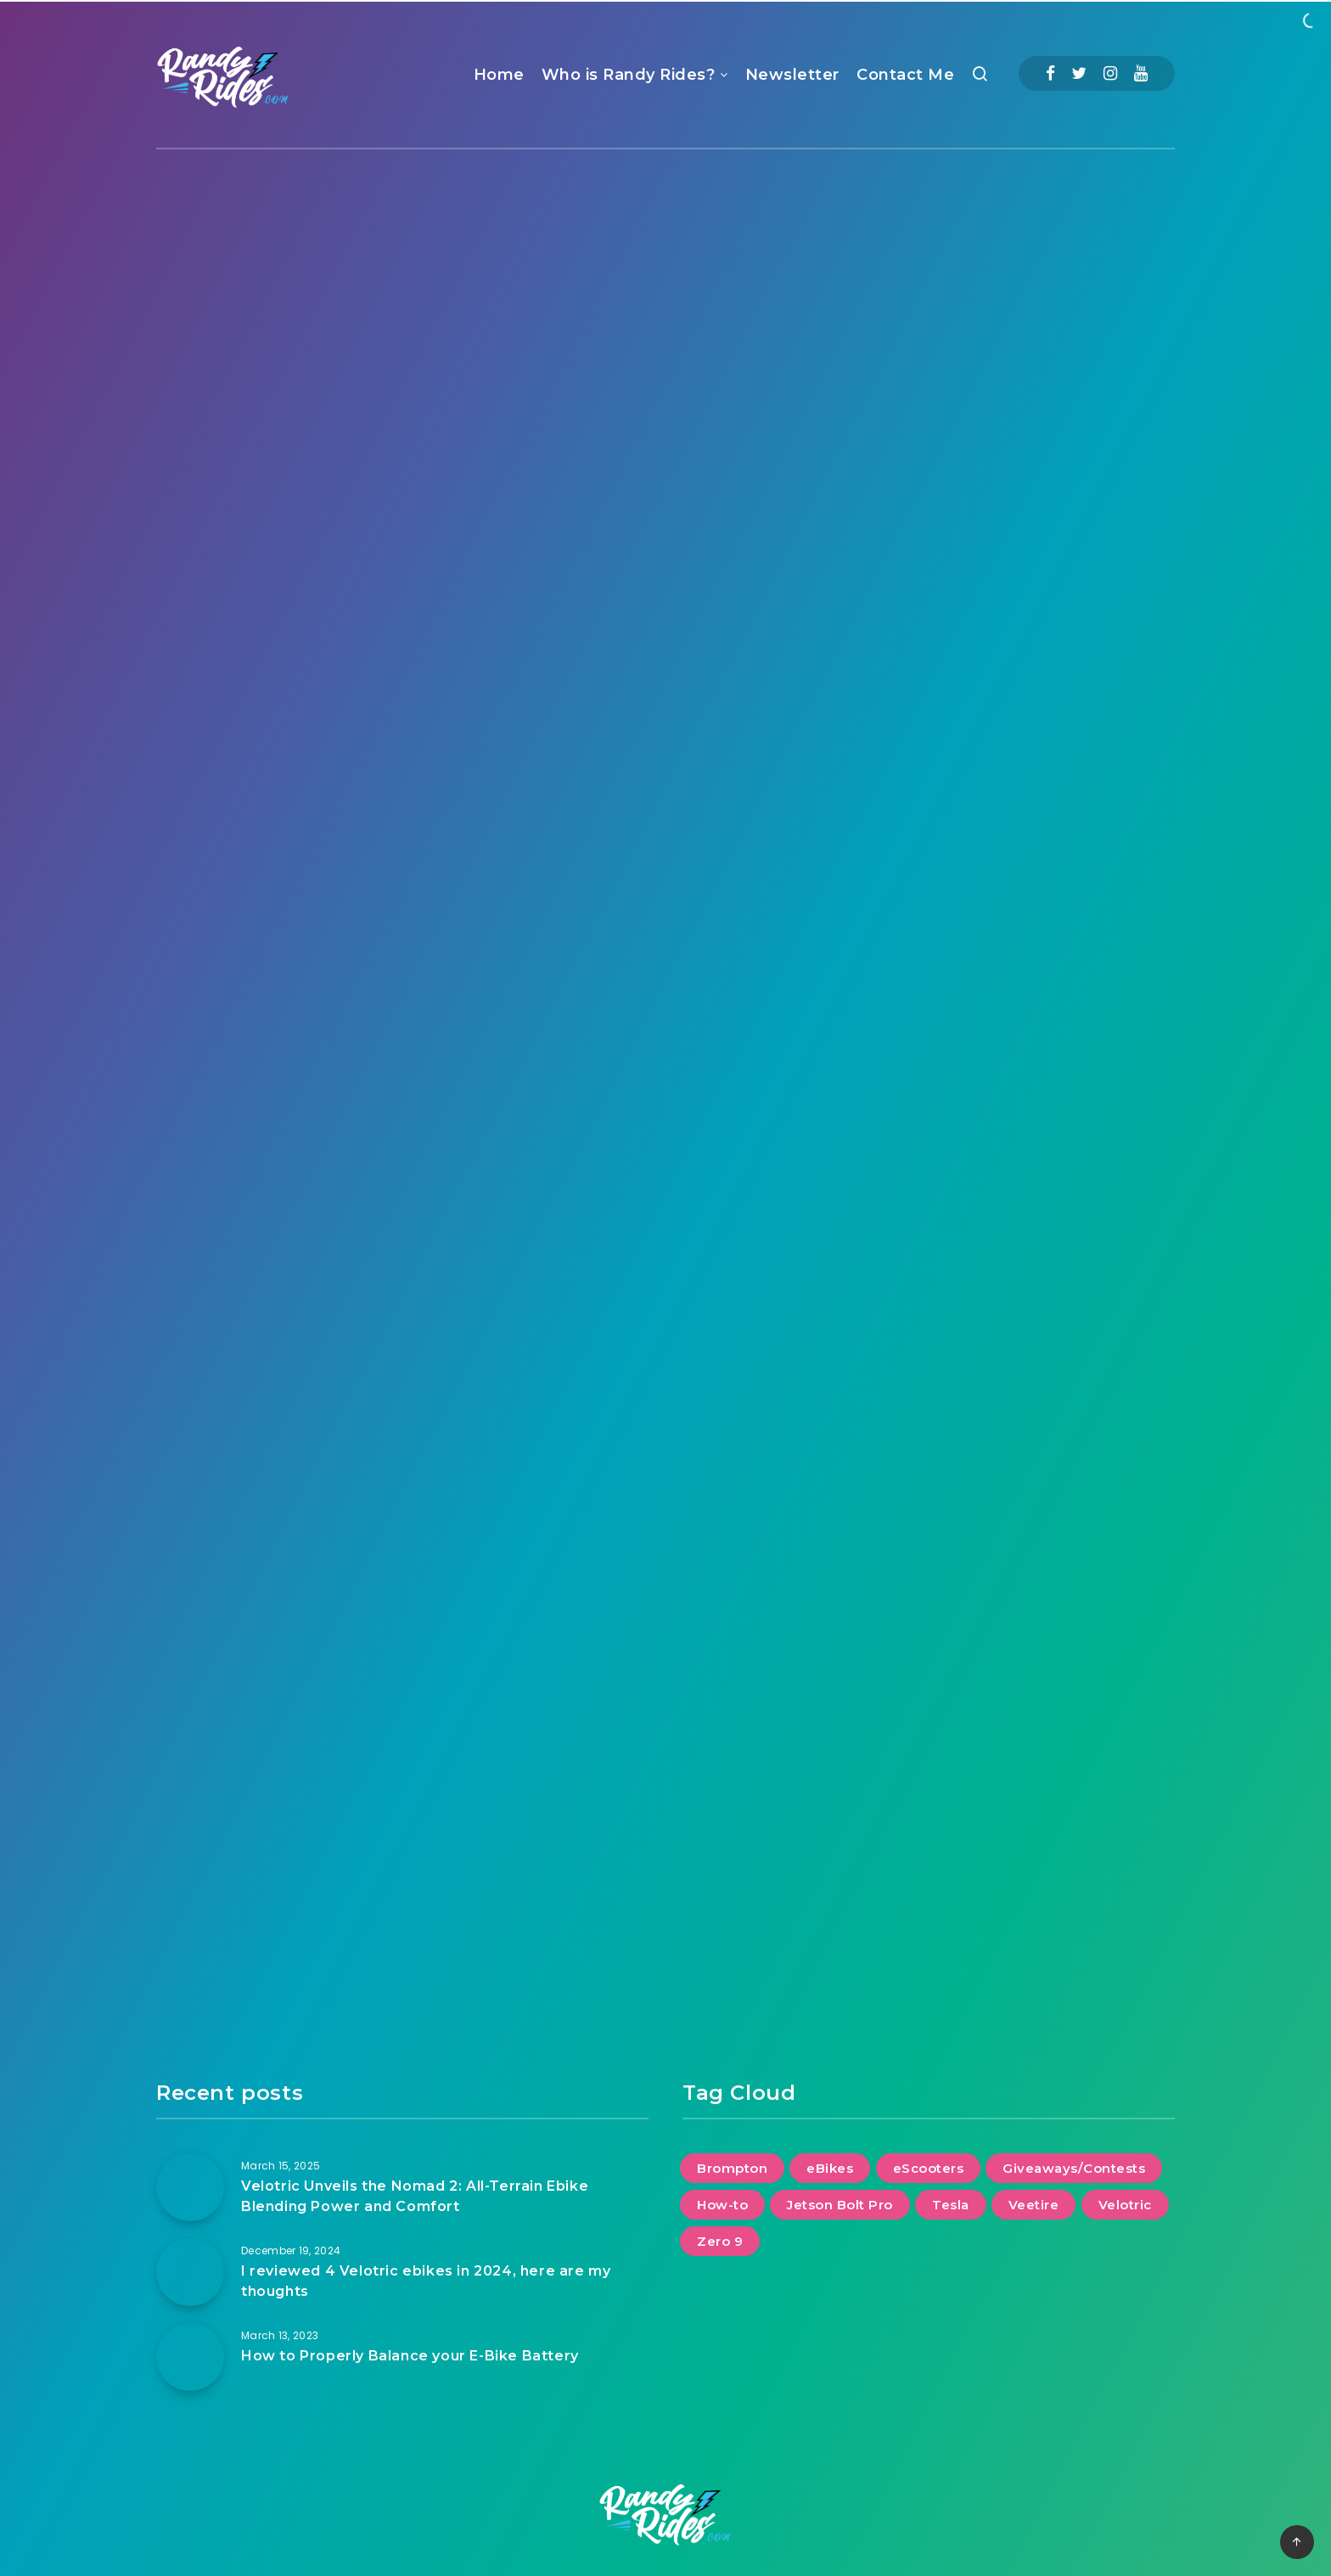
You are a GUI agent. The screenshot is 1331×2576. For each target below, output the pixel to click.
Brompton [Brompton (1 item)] (732, 2168)
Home (499, 74)
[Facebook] (1050, 73)
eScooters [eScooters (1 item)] (928, 2168)
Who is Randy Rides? (629, 74)
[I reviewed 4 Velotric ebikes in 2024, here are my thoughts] (190, 2272)
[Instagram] (1110, 73)
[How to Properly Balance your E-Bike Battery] (190, 2357)
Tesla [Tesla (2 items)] (950, 2205)
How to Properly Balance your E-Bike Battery (410, 2356)
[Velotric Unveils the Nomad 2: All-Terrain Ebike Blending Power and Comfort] (190, 2187)
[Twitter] (1079, 73)
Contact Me (905, 74)
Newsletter (792, 74)
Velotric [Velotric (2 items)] (1125, 2205)
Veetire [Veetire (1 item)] (1033, 2205)
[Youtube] (1141, 73)
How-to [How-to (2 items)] (722, 2205)
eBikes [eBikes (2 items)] (829, 2168)
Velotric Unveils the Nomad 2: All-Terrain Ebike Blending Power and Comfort (414, 2196)
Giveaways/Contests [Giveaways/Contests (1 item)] (1073, 2168)
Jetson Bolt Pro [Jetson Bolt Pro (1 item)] (840, 2205)
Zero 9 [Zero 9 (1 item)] (720, 2241)
